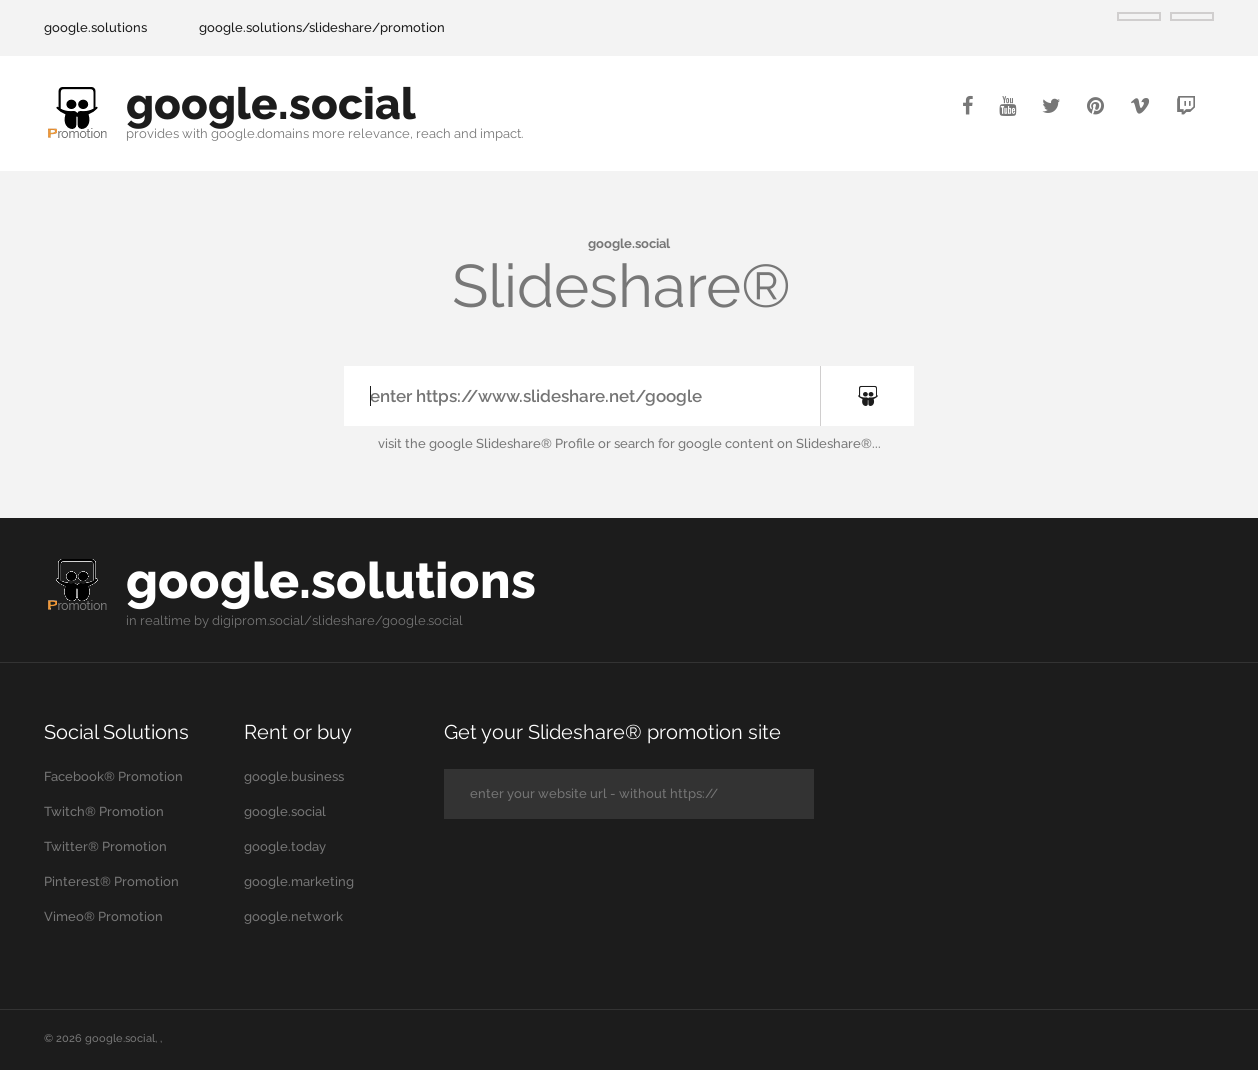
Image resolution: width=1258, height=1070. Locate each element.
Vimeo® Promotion (103, 916)
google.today (285, 846)
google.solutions (95, 27)
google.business (294, 776)
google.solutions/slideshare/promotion (322, 27)
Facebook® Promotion (113, 776)
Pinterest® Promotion (111, 881)
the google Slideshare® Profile (500, 443)
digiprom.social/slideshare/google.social (337, 620)
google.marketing (299, 881)
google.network (293, 916)
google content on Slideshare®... (779, 443)
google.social (271, 103)
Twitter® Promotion (105, 846)
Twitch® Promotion (104, 811)
